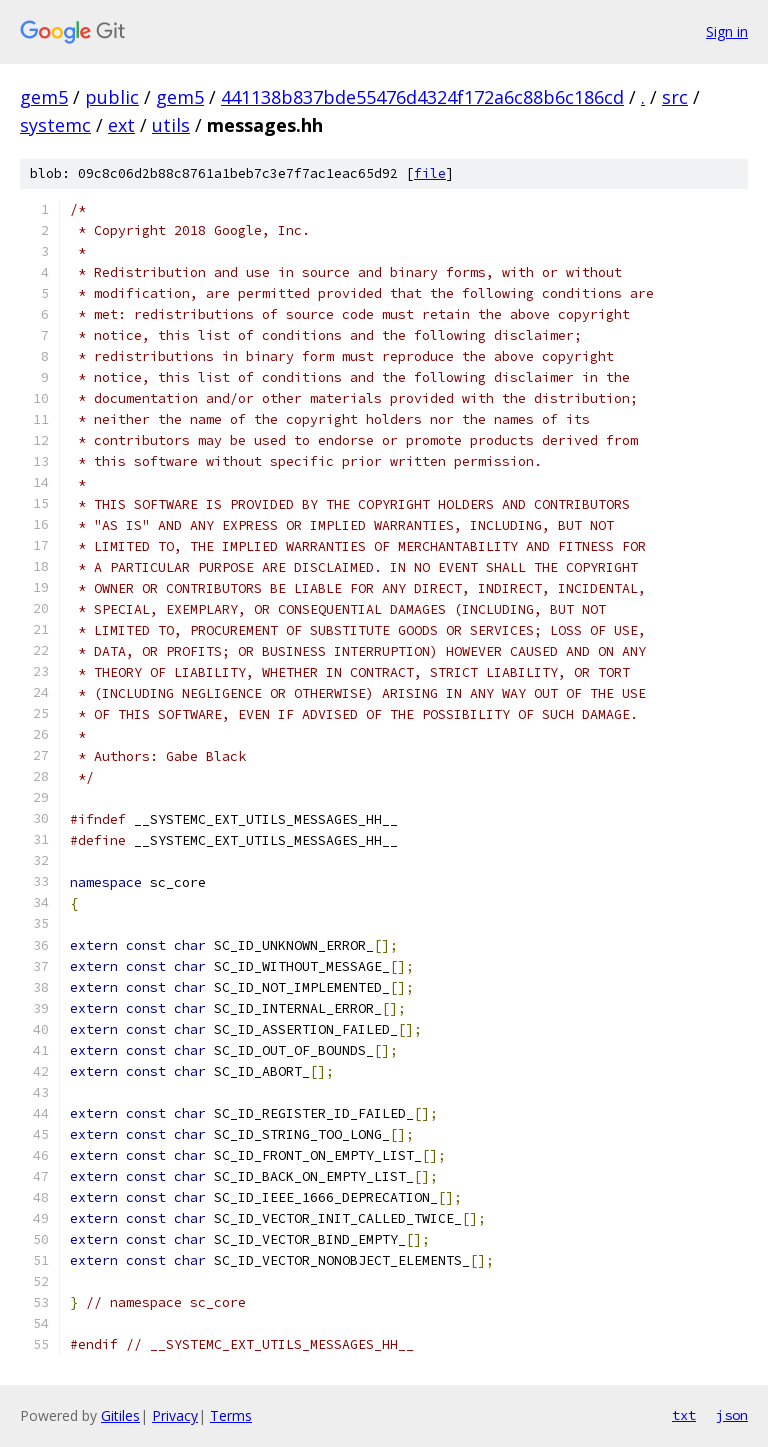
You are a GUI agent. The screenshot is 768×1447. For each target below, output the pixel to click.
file (430, 173)
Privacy (175, 1415)
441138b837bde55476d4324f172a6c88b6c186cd (422, 97)
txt (684, 1415)
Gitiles (120, 1415)
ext (121, 125)
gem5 (44, 97)
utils (171, 125)
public (112, 97)
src (675, 97)
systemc (55, 125)
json (732, 1415)
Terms (231, 1415)
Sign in (727, 31)
